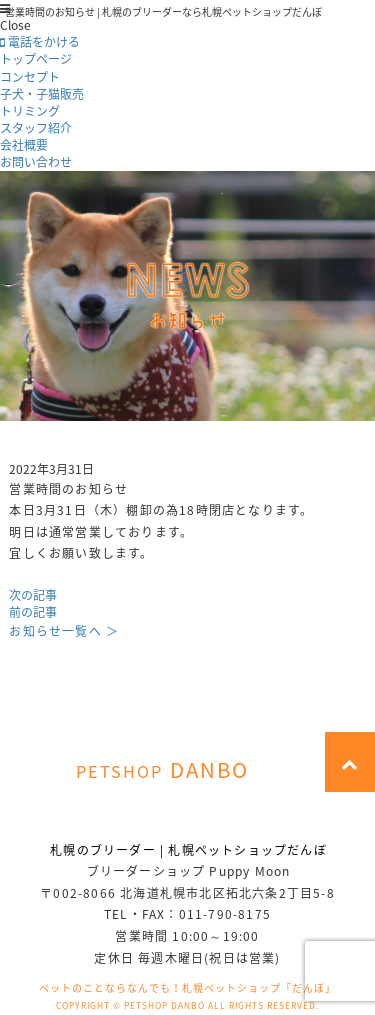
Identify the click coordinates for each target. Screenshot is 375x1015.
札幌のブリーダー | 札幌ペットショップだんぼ (188, 850)
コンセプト (30, 77)
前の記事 (33, 612)
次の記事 (33, 595)
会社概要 (24, 145)
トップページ (36, 59)
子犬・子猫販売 (42, 94)
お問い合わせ (36, 162)
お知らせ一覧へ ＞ (64, 631)
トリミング (30, 111)
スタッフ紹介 (36, 128)
